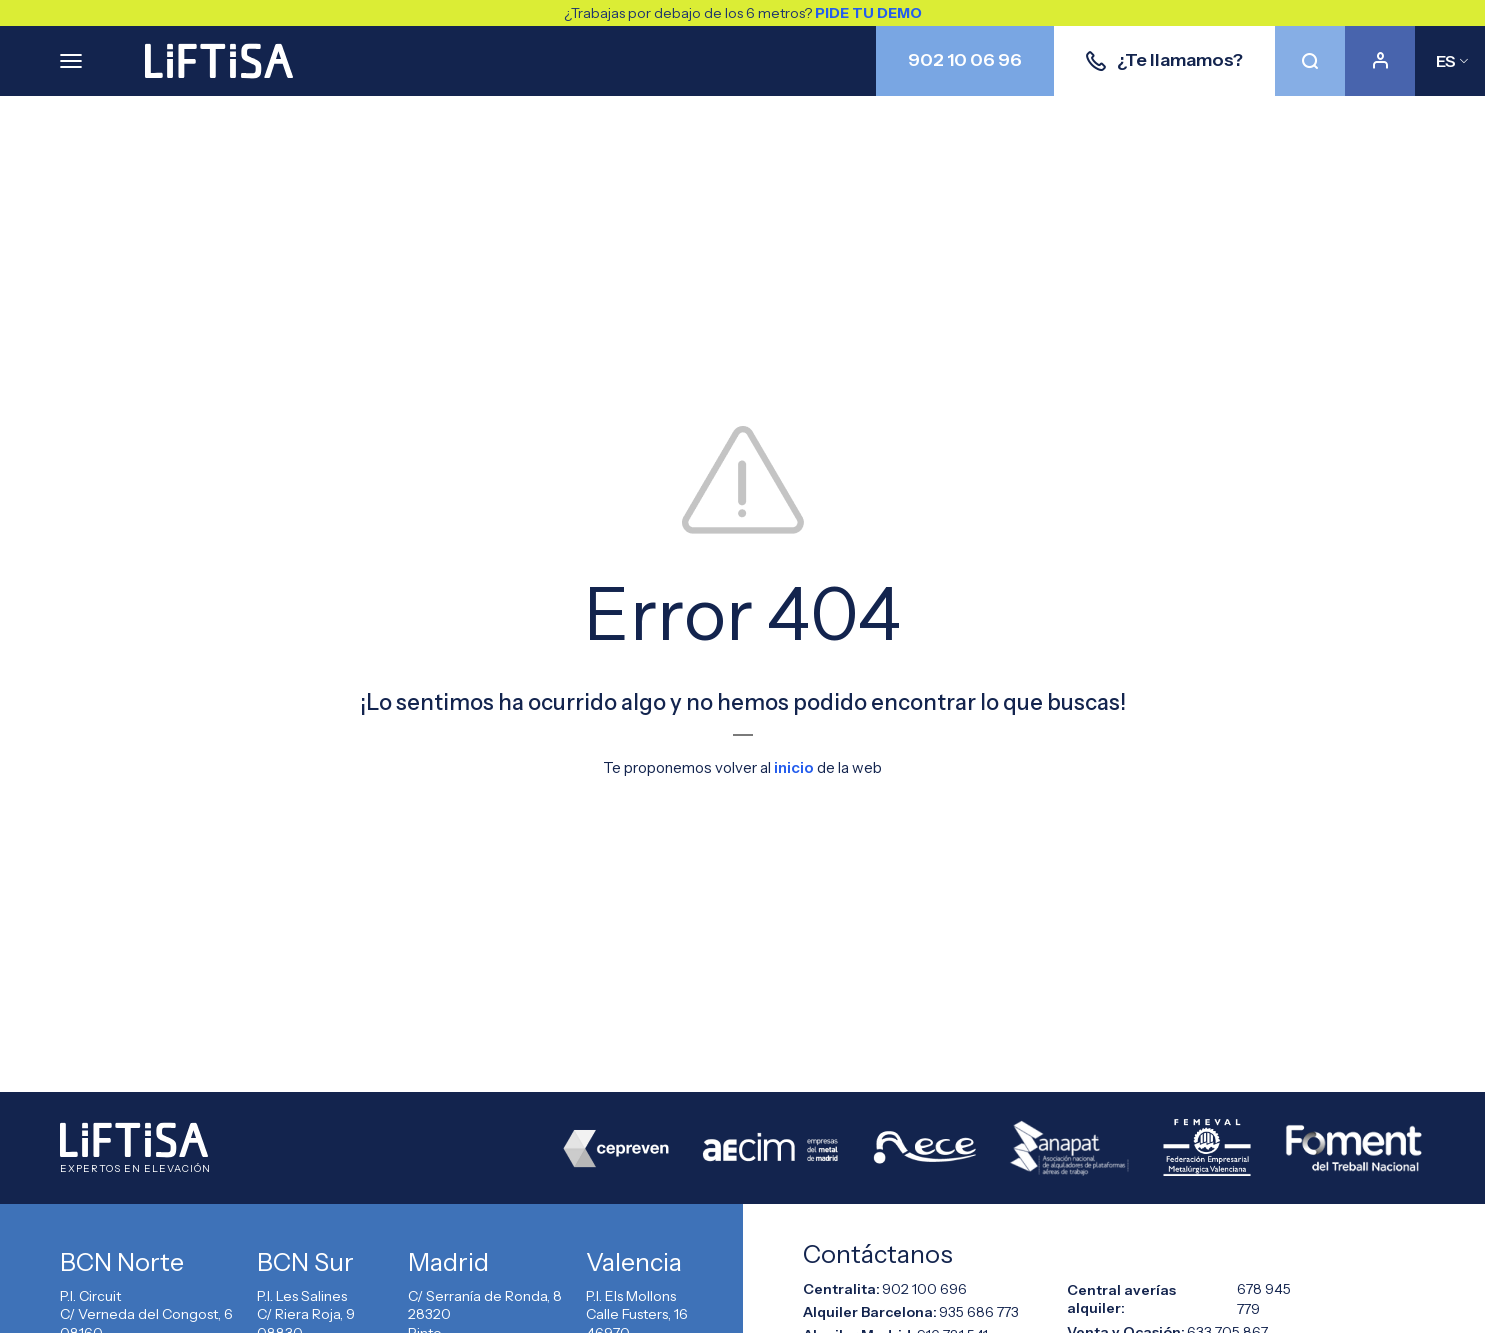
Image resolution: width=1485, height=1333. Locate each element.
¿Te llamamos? (1164, 60)
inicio (794, 767)
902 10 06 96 (965, 60)
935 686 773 (979, 1311)
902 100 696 (924, 1288)
